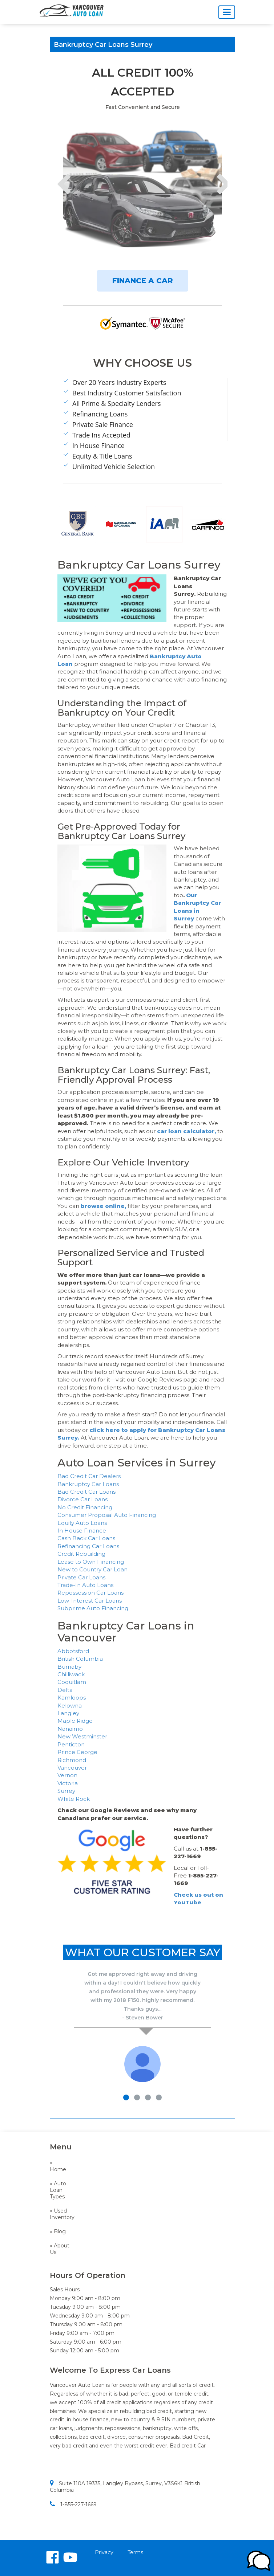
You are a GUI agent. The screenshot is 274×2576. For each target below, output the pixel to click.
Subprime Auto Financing (92, 1608)
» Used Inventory (60, 2214)
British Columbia (80, 1658)
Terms (135, 2552)
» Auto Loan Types (58, 2190)
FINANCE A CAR (142, 280)
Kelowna (69, 1705)
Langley (68, 1713)
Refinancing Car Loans (88, 1546)
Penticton (71, 1744)
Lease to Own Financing (90, 1561)
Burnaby (69, 1666)
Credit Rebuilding (81, 1553)
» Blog (58, 2231)
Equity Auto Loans (82, 1522)
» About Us (59, 2248)
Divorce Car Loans (82, 1499)
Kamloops (71, 1697)
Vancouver (72, 1767)
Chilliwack (71, 1674)
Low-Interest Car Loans (89, 1600)
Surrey (66, 1790)
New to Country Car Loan (92, 1569)
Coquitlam (71, 1681)
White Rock (73, 1798)
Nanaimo (70, 1728)
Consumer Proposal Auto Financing (106, 1514)
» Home (58, 2166)
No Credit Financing (84, 1507)
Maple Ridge (75, 1720)
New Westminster (82, 1736)
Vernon (67, 1775)
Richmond (71, 1760)
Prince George (77, 1752)
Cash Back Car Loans (86, 1538)
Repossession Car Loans (90, 1592)
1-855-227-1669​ (73, 2504)
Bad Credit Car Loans (86, 1491)
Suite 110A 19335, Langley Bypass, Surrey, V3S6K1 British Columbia (125, 2486)
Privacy (104, 2552)
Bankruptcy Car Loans (88, 1484)
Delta (65, 1689)
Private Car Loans (81, 1577)
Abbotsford (73, 1651)
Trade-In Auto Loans (85, 1585)
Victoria (67, 1783)
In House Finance (81, 1530)
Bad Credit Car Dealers (89, 1476)
